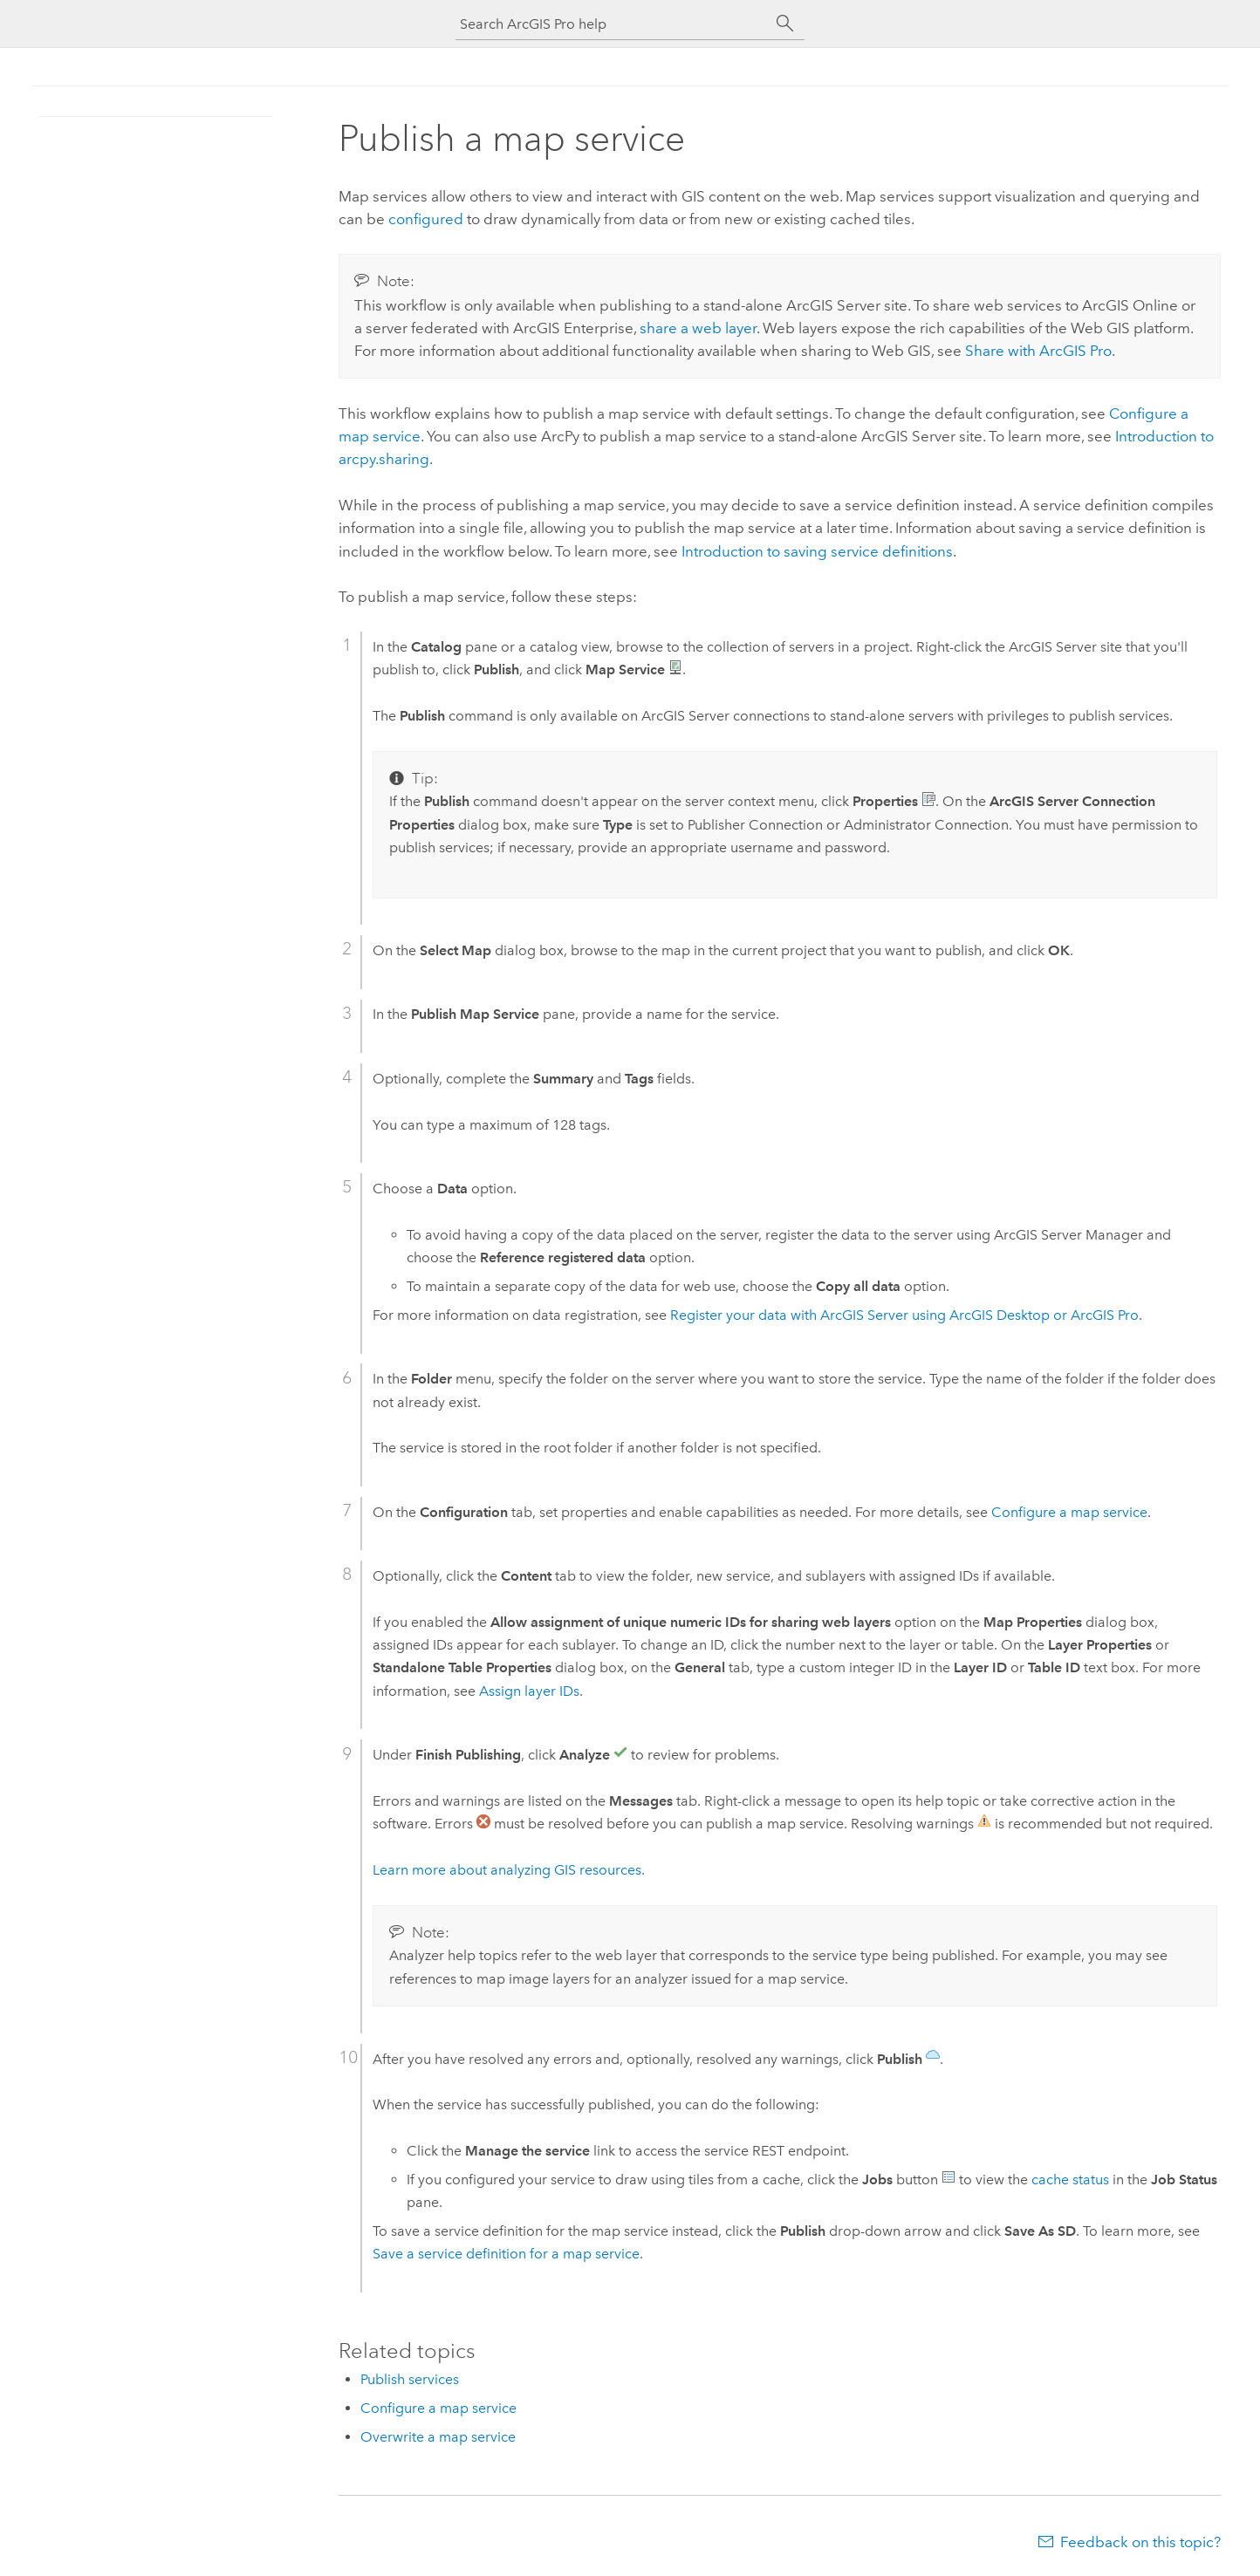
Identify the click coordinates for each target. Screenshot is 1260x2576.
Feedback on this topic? (1140, 2542)
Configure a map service (1069, 1512)
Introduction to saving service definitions (817, 551)
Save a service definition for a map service (506, 2253)
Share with (1038, 350)
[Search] (785, 23)
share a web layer (698, 328)
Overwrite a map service (438, 2437)
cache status (1070, 2179)
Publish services (409, 2379)
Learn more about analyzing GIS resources (507, 1870)
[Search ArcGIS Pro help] (612, 24)
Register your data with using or (904, 1315)
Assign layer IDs (529, 1691)
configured (425, 219)
